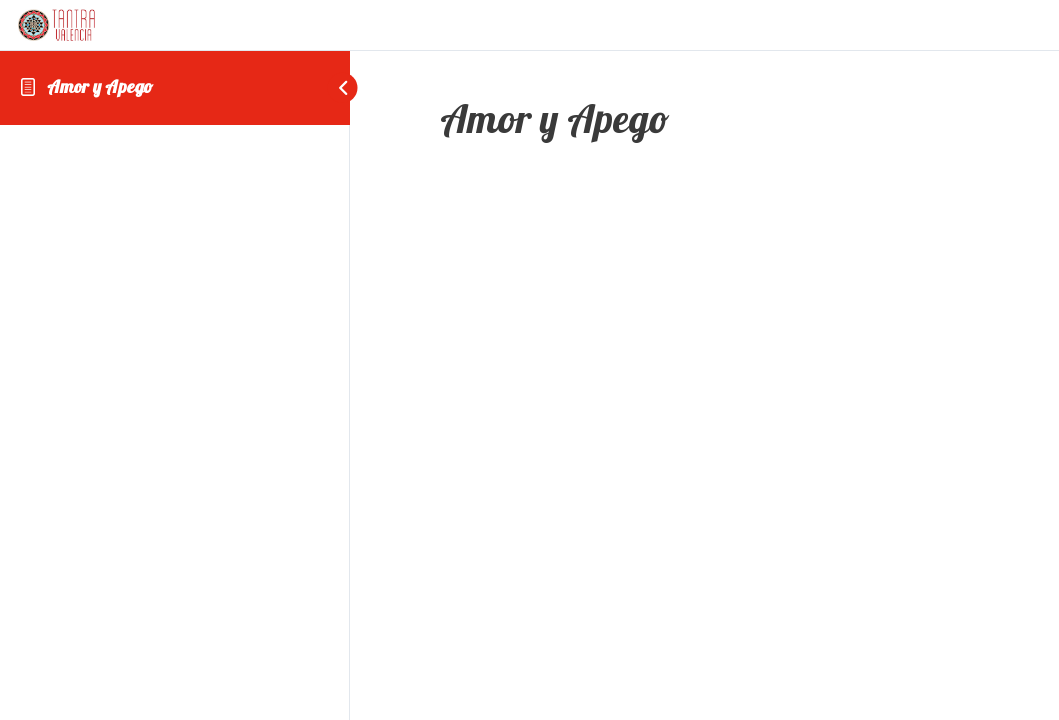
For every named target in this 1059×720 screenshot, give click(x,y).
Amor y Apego (100, 86)
